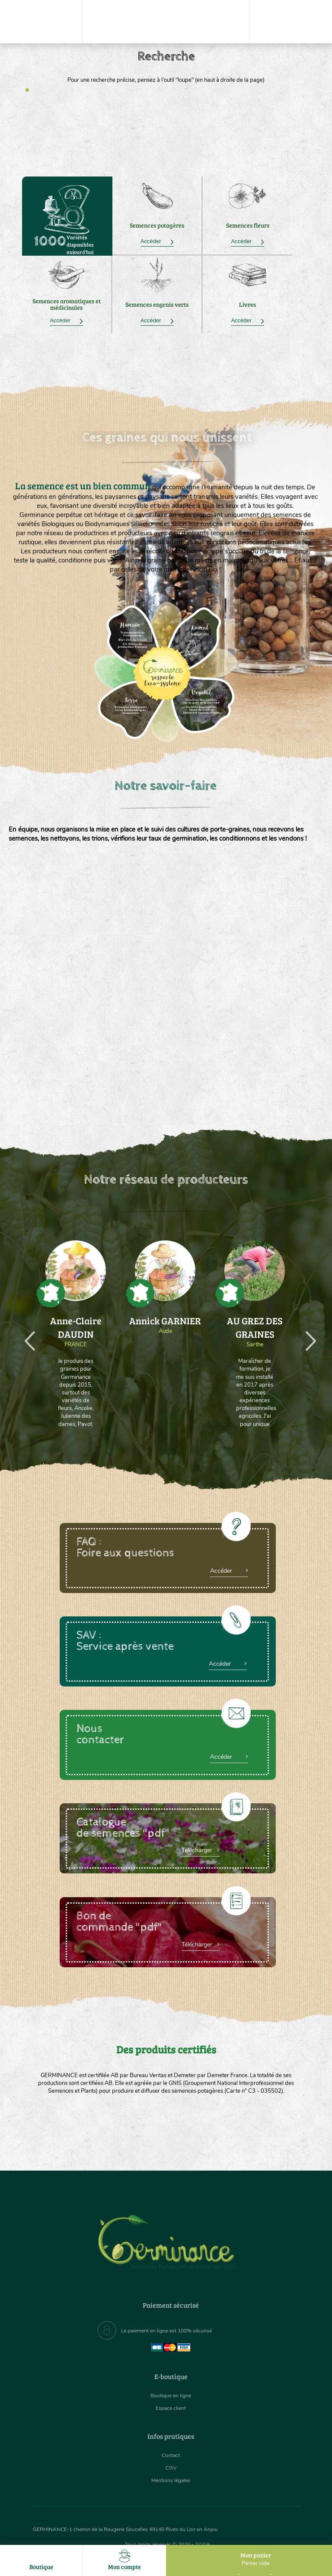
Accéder (157, 241)
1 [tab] (27, 90)
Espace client (170, 2408)
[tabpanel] (166, 67)
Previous (24, 1331)
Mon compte (124, 2560)
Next (305, 1331)
